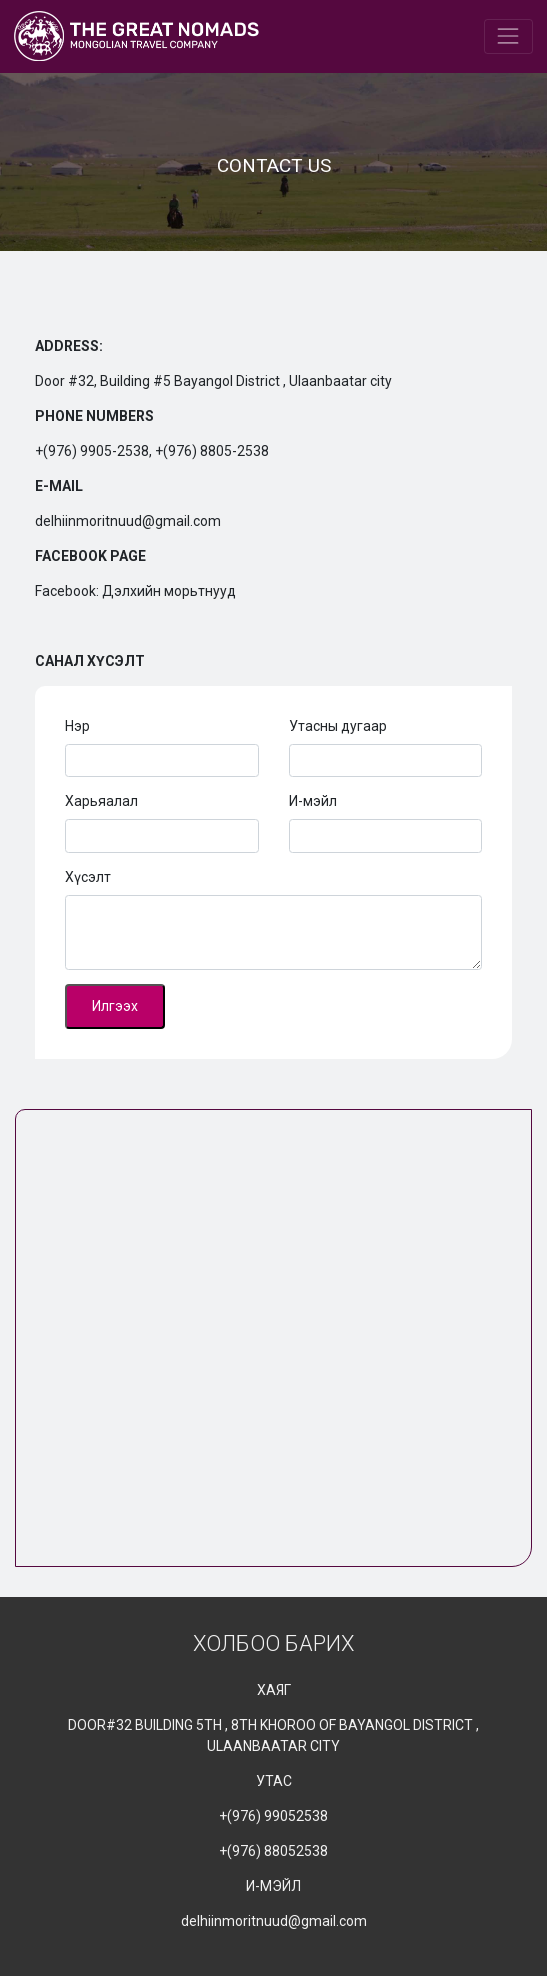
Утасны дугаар (338, 726)
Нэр (77, 726)
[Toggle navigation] (508, 36)
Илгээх (115, 1006)
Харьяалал (101, 801)
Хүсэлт (88, 877)
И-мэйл (313, 801)
